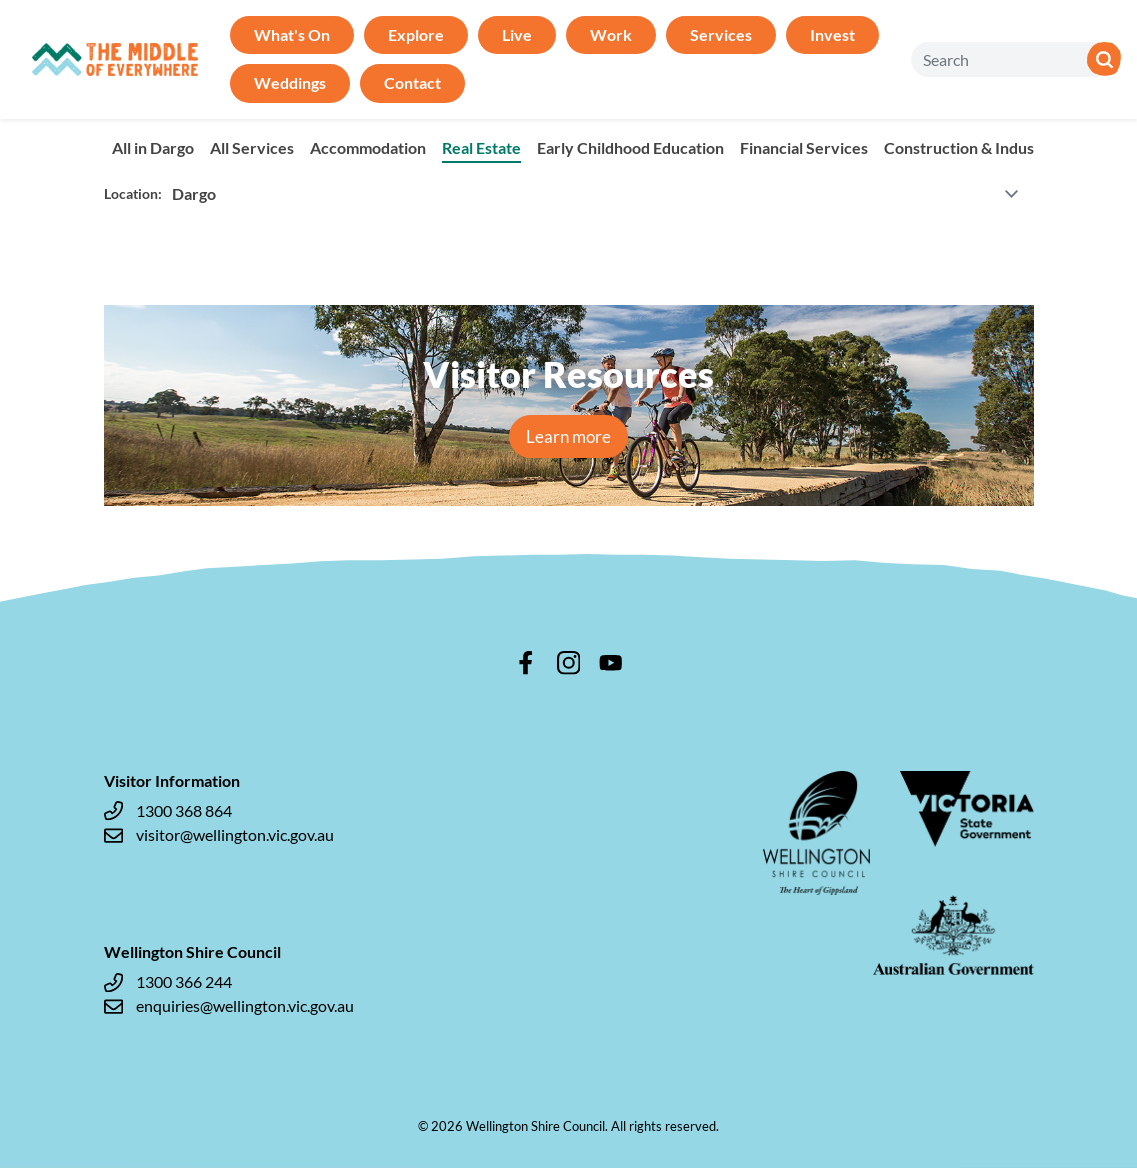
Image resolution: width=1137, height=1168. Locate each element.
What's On (292, 34)
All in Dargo (153, 147)
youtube (611, 663)
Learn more (568, 436)
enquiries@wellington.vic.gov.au (229, 1006)
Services (721, 34)
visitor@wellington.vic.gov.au (219, 835)
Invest (832, 34)
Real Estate (481, 147)
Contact (412, 82)
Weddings (290, 82)
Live (517, 34)
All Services (252, 147)
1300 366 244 (168, 982)
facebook (526, 663)
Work (611, 34)
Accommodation (368, 147)
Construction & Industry (970, 147)
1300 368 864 (168, 811)
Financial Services (804, 147)
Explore (416, 34)
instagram (569, 663)
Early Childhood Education (630, 147)
